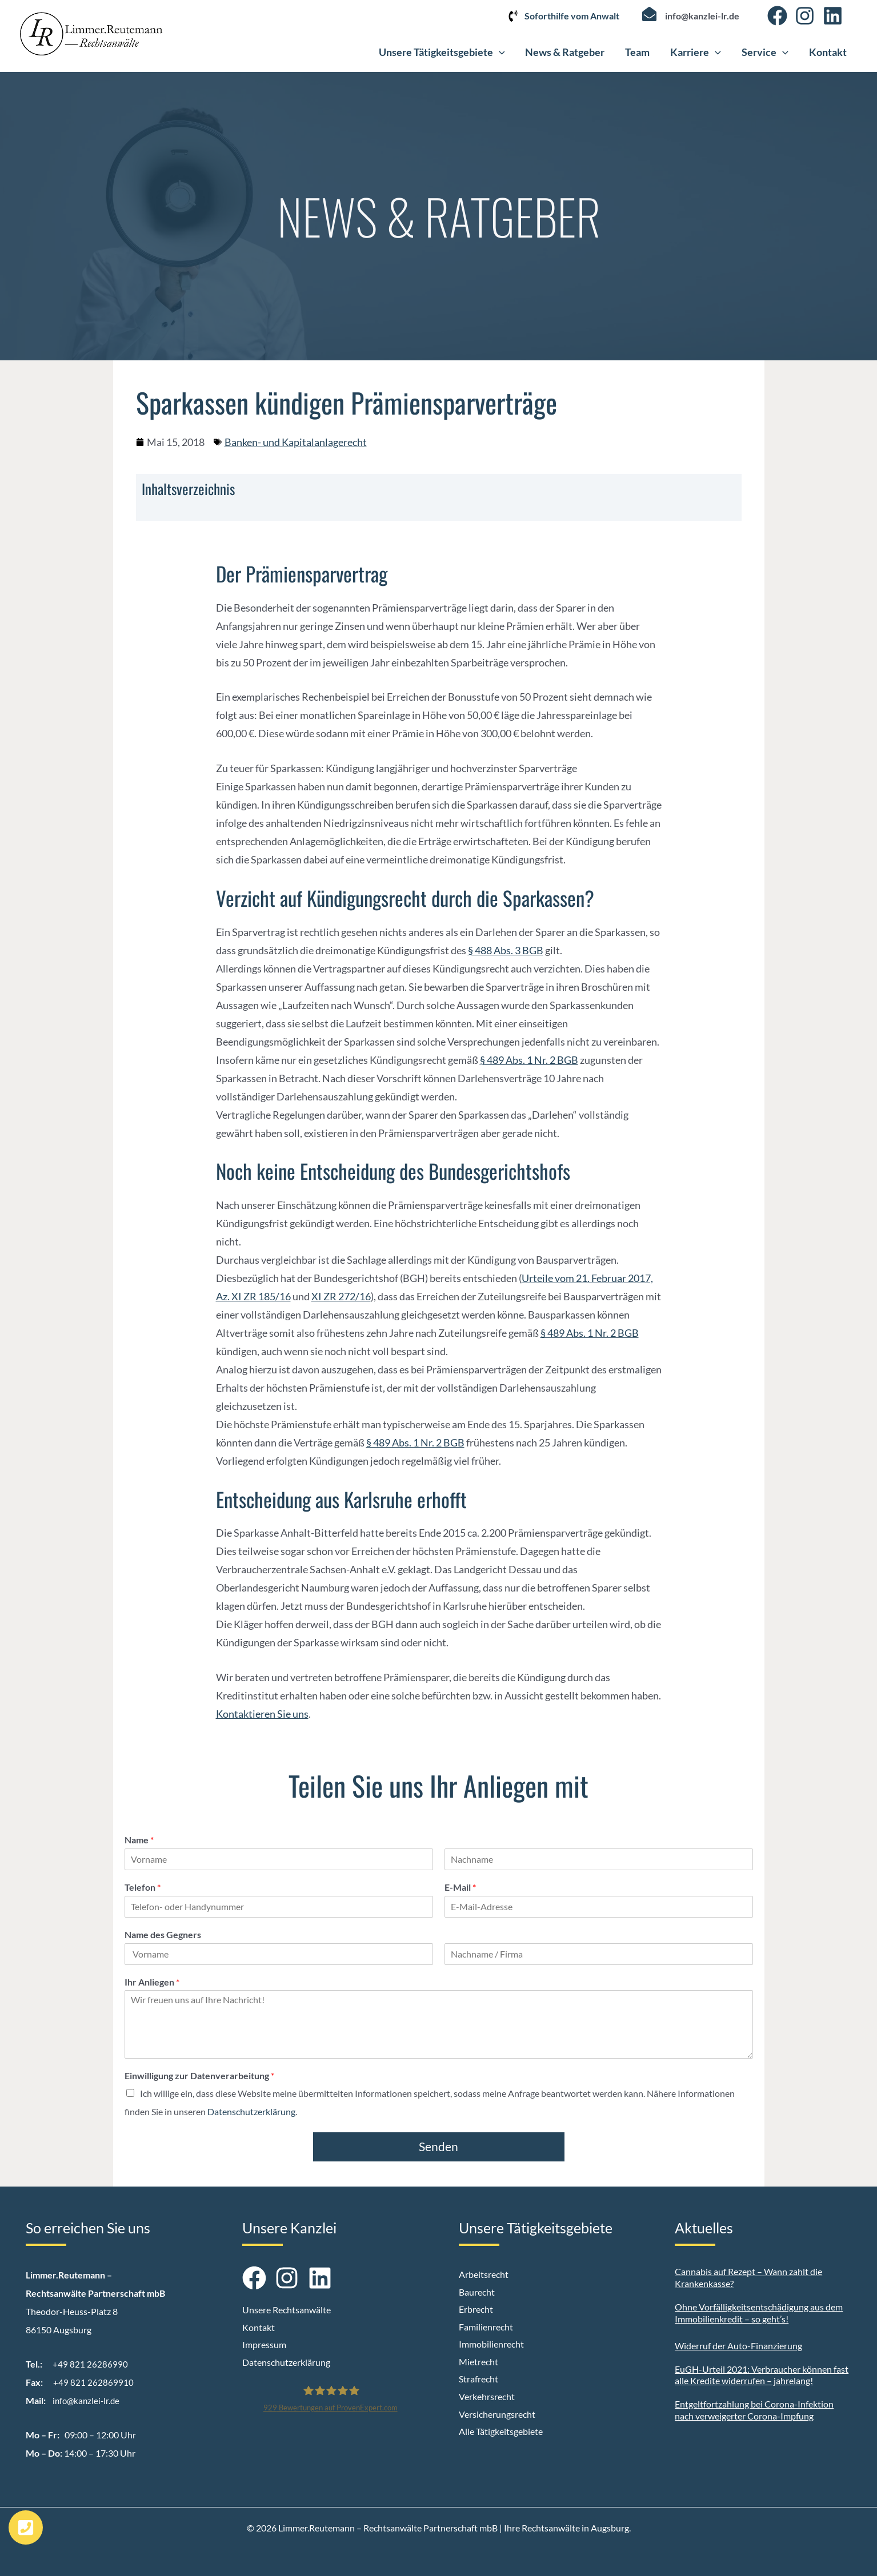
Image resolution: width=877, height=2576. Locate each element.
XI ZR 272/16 (341, 1296)
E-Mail (460, 1887)
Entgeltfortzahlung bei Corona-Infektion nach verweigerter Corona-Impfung (754, 2409)
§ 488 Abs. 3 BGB (505, 950)
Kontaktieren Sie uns (262, 1713)
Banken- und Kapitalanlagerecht (296, 442)
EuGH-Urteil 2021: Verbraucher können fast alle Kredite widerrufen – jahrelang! (761, 2375)
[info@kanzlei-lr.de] (649, 14)
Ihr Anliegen (152, 1981)
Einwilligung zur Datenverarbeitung (199, 2075)
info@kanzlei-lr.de (702, 15)
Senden (438, 2146)
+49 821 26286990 (90, 2363)
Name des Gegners (163, 1934)
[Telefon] (279, 1907)
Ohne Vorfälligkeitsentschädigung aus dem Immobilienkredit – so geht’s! (759, 2312)
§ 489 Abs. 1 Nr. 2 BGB (529, 1060)
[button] (499, 52)
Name (139, 1839)
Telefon (143, 1887)
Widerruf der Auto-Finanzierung (738, 2345)
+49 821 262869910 (93, 2382)
